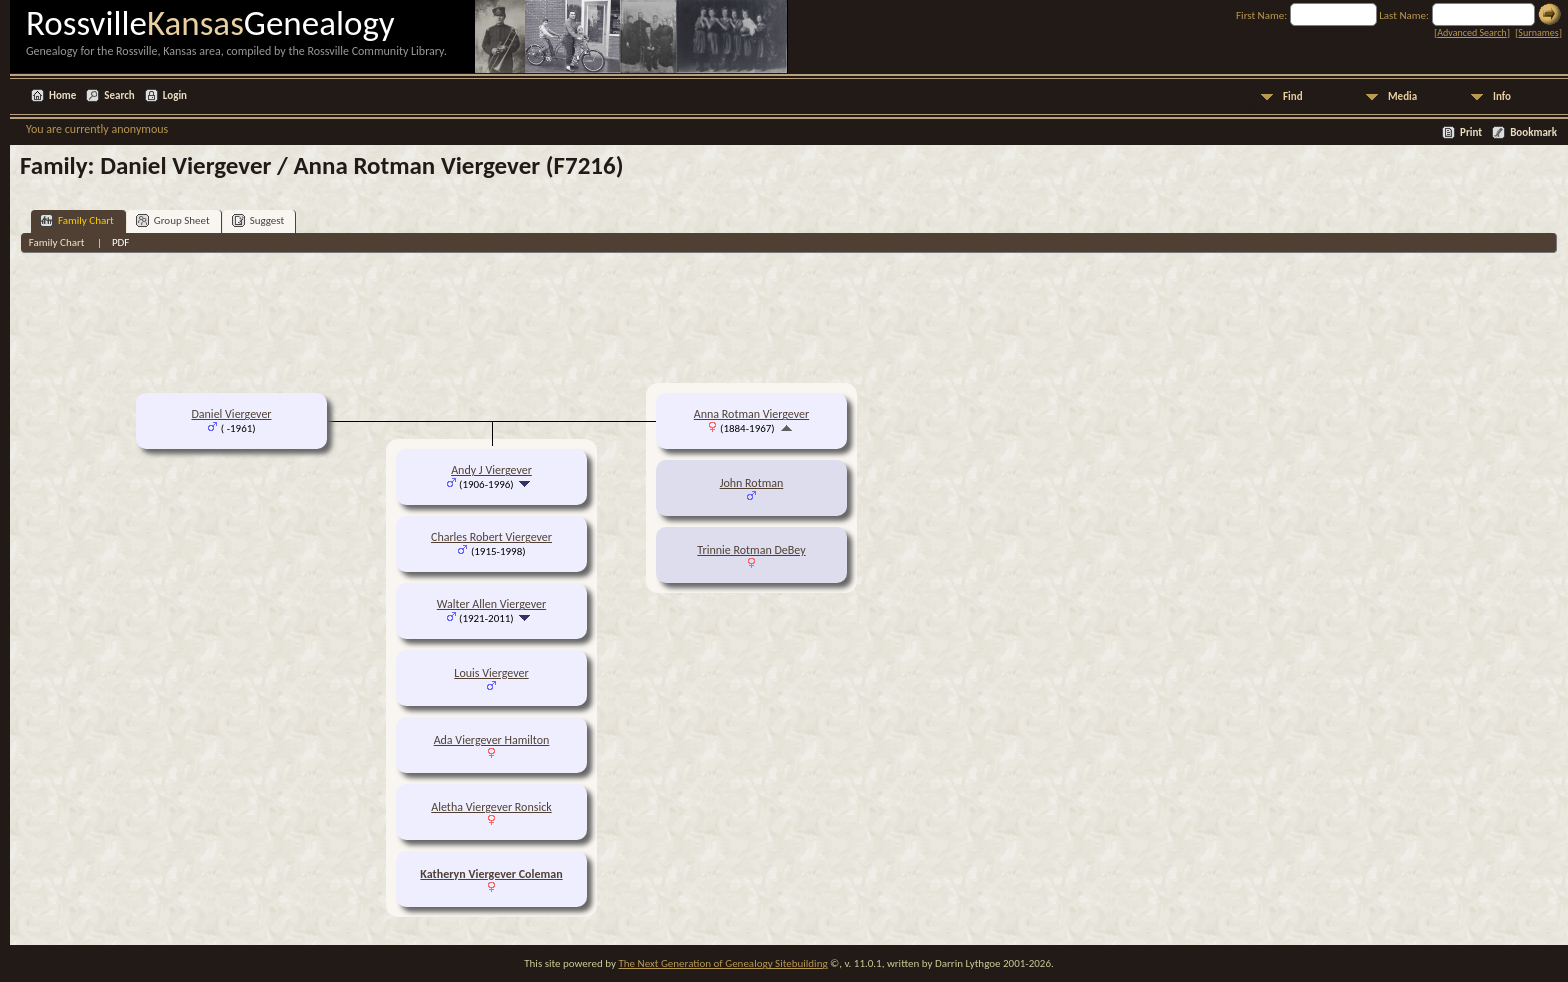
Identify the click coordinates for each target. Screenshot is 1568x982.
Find (1293, 96)
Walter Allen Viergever (491, 604)
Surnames (1538, 32)
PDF (121, 242)
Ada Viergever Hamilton (492, 740)
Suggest (258, 220)
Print (1471, 132)
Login (175, 95)
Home (62, 95)
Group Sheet (173, 220)
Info (1502, 96)
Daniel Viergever (231, 414)
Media (1402, 96)
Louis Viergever (491, 673)
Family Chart (77, 220)
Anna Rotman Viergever (751, 414)
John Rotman (752, 483)
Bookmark (1533, 132)
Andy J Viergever (491, 470)
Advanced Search (1471, 32)
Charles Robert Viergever (491, 537)
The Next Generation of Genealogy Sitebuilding (722, 963)
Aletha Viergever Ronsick (491, 807)
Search (119, 95)
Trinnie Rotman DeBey (751, 550)
